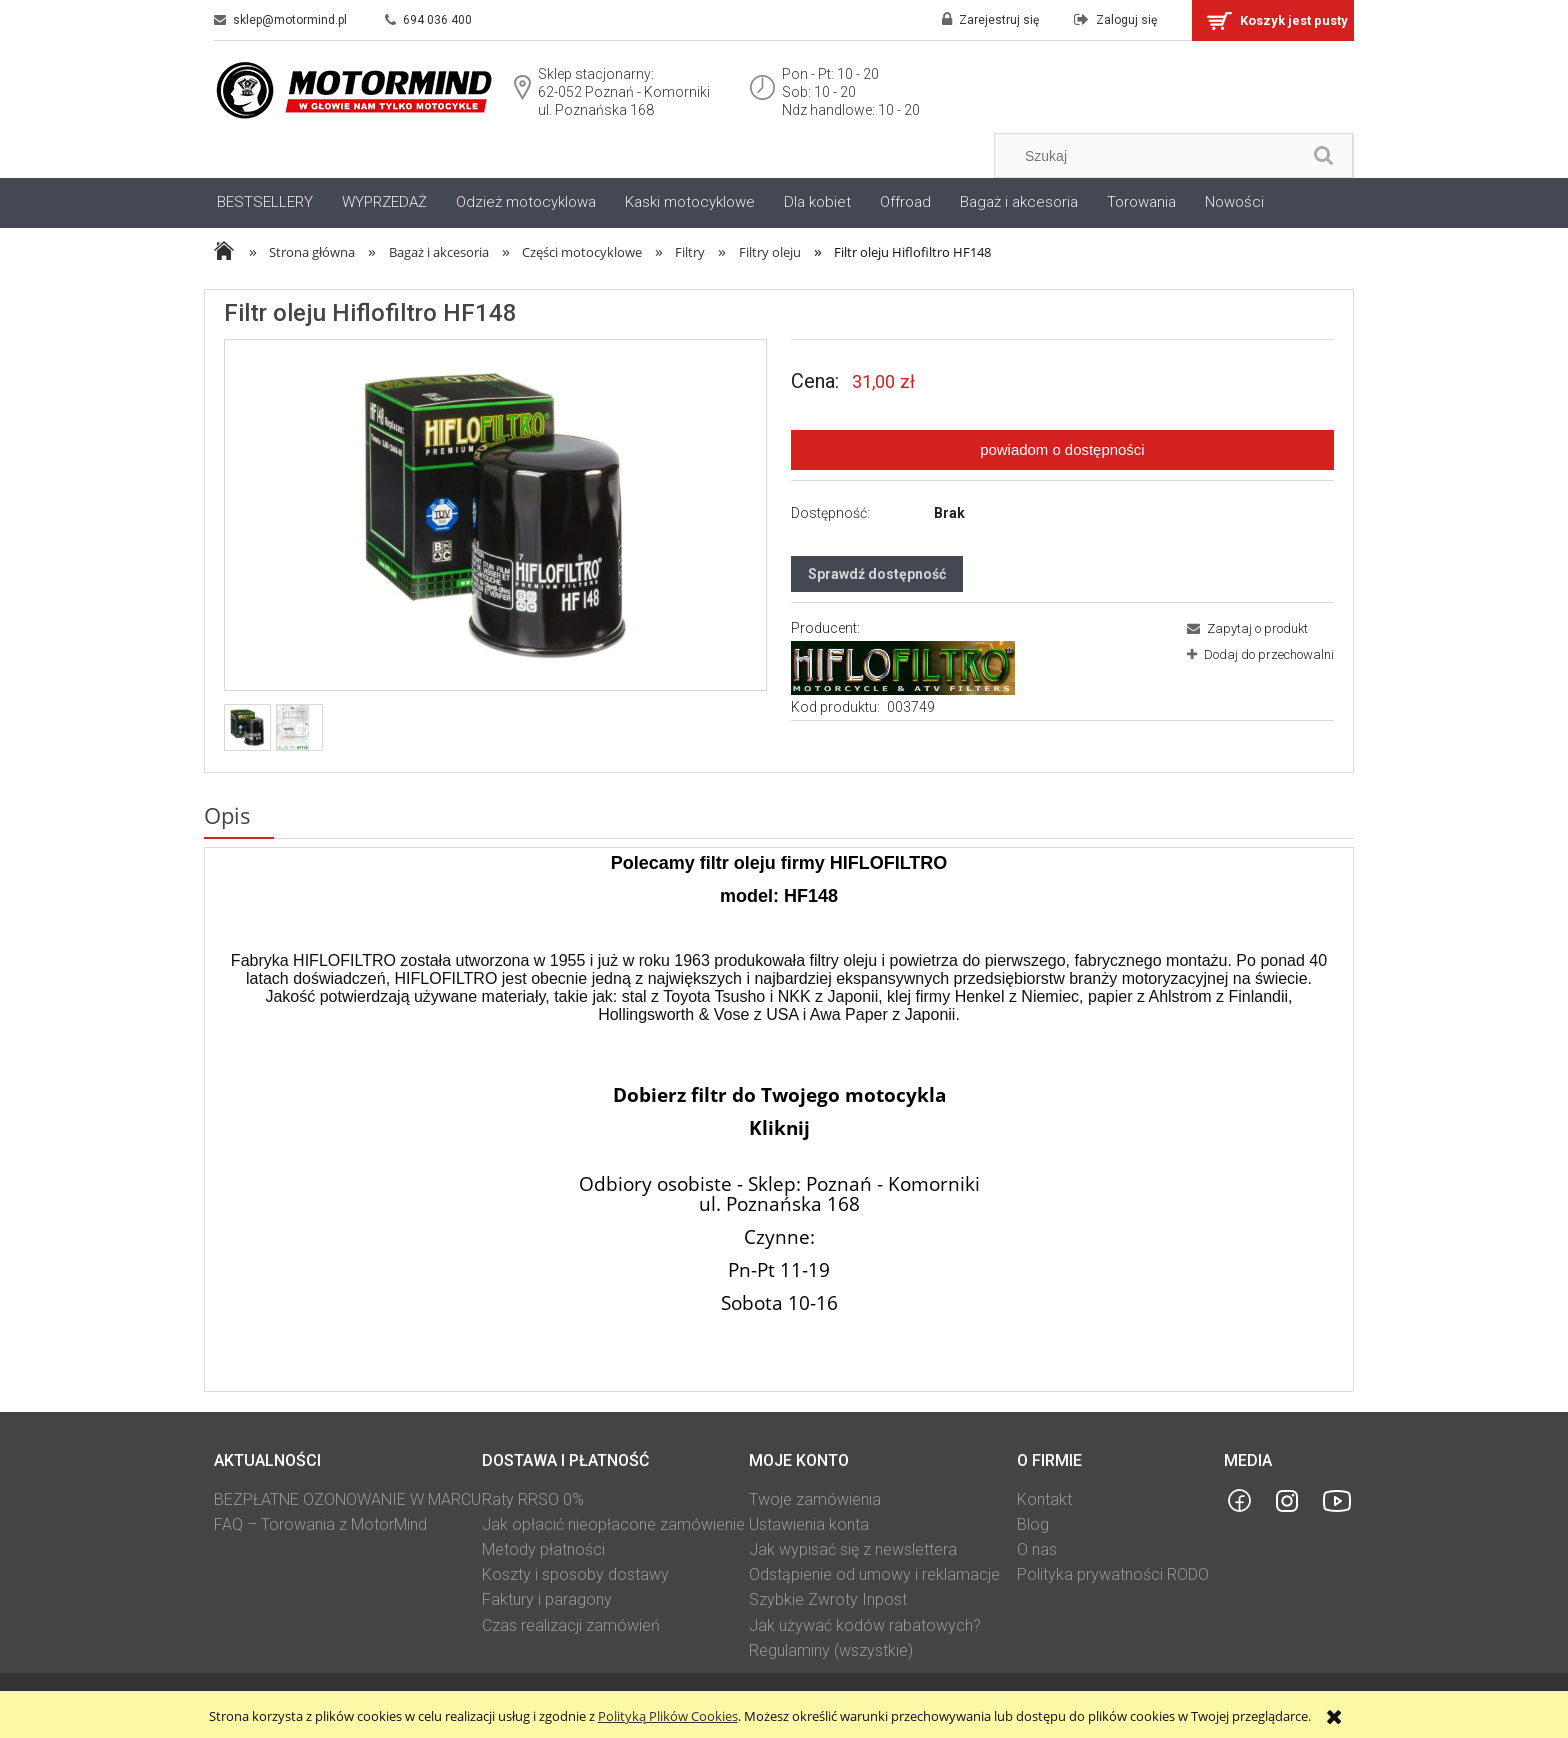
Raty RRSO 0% (533, 1499)
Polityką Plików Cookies (668, 1716)
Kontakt (1044, 1499)
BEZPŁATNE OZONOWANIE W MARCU (347, 1499)
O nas (1037, 1549)
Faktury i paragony (547, 1599)
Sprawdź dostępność (877, 574)
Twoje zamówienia (815, 1499)
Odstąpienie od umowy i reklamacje (874, 1574)
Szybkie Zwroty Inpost (828, 1599)
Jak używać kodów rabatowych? (865, 1625)
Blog (1033, 1524)
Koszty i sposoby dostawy (575, 1574)
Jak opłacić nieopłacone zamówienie (613, 1524)
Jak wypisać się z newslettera (853, 1549)
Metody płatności (543, 1549)
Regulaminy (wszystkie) (831, 1650)
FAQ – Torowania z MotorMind (320, 1524)
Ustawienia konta (809, 1524)
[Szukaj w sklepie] (1152, 156)
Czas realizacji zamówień (571, 1625)
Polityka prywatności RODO (1113, 1574)
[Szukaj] (1324, 155)
